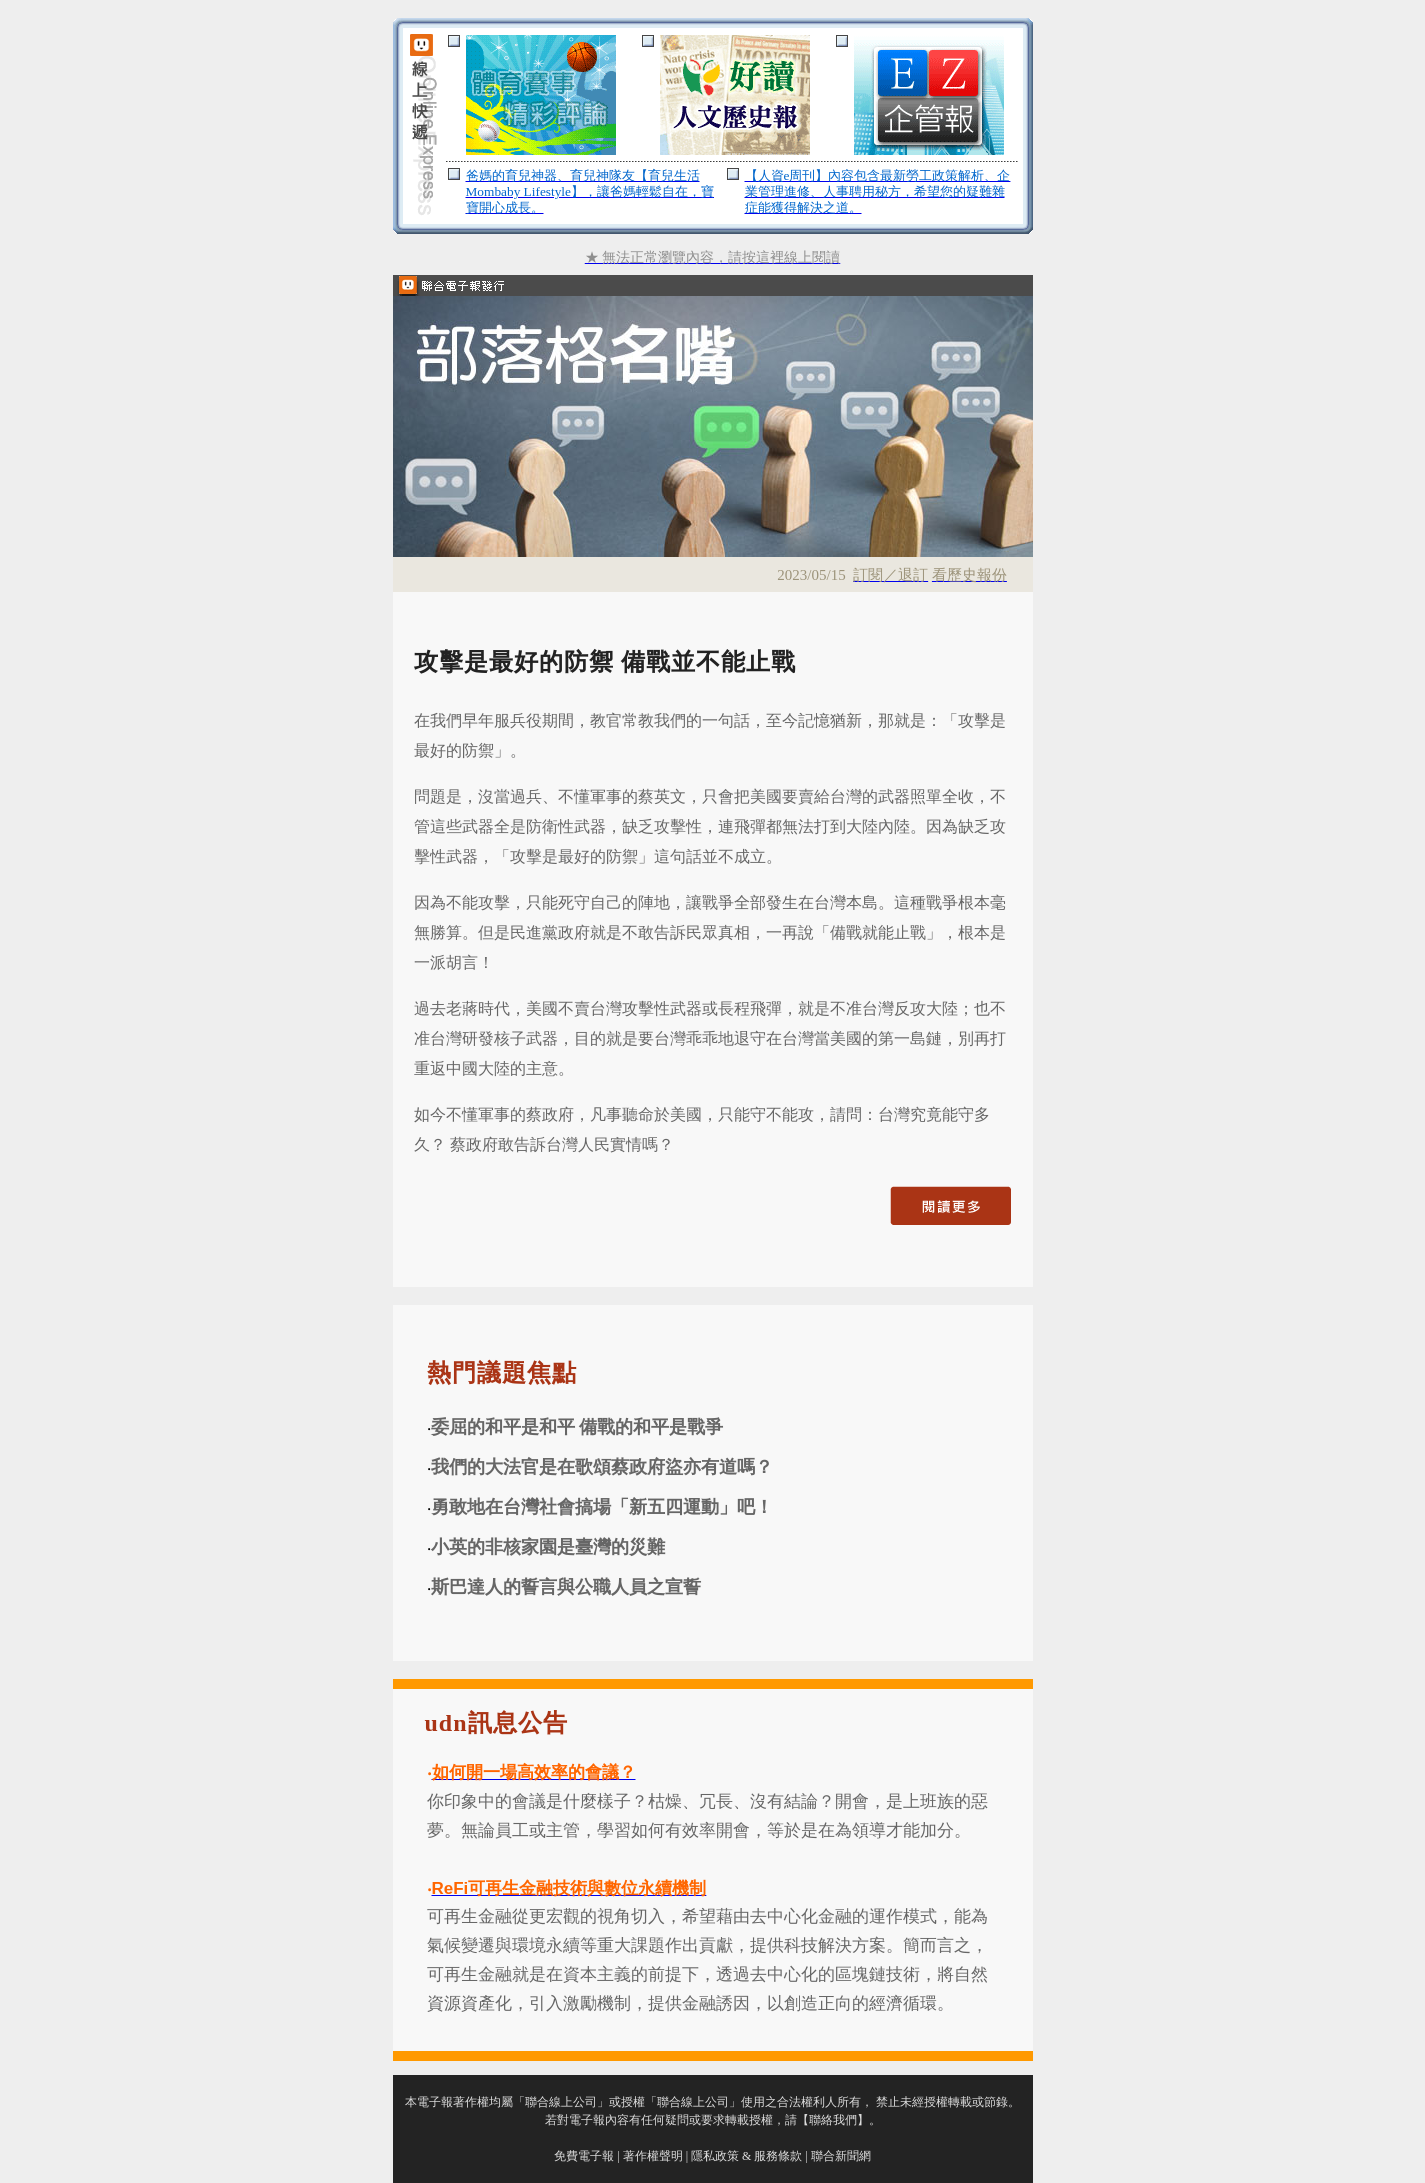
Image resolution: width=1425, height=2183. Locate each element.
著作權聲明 (653, 2156)
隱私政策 (715, 2156)
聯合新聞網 (841, 2156)
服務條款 (778, 2156)
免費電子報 (584, 2156)
